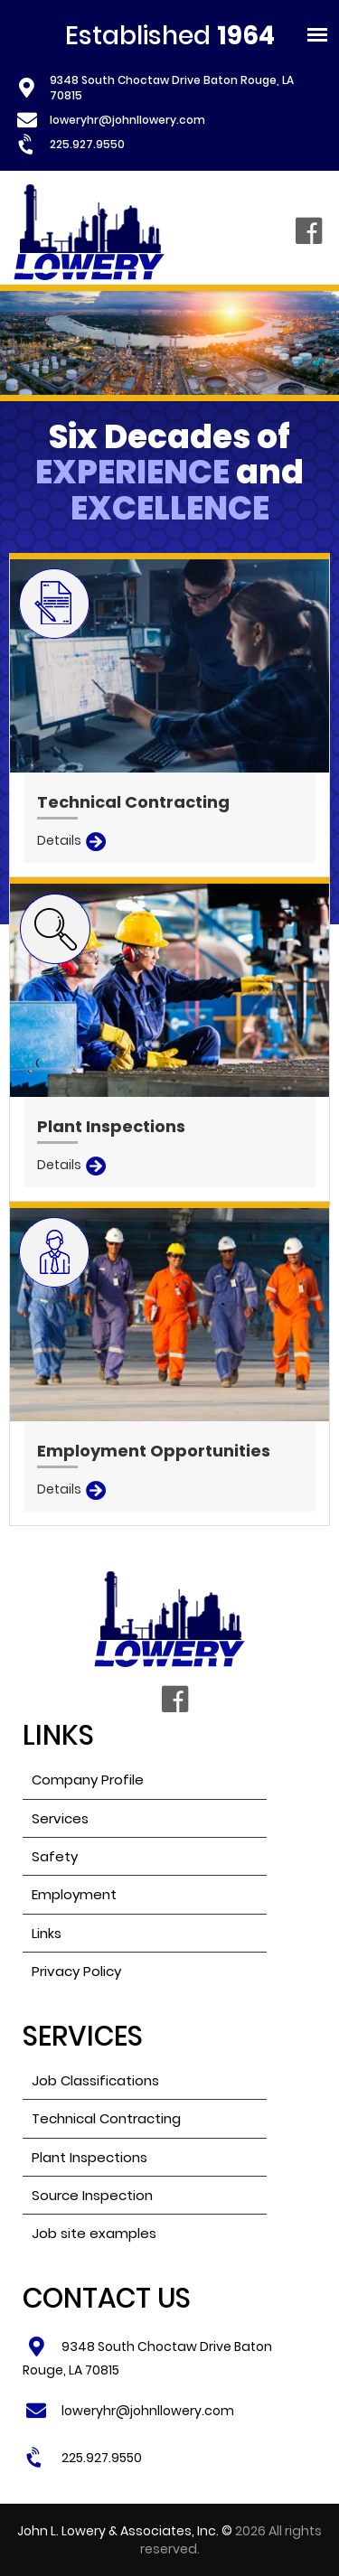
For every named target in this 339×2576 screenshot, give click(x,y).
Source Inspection (92, 2195)
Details (59, 840)
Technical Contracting (106, 2118)
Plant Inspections (89, 2157)
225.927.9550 (87, 144)
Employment (74, 1894)
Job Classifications (95, 2080)
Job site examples (94, 2233)
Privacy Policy (76, 1971)
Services (60, 1818)
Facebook (308, 232)
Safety (55, 1856)
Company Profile (88, 1779)
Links (46, 1933)
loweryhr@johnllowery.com (127, 119)
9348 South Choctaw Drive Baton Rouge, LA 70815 (172, 87)
